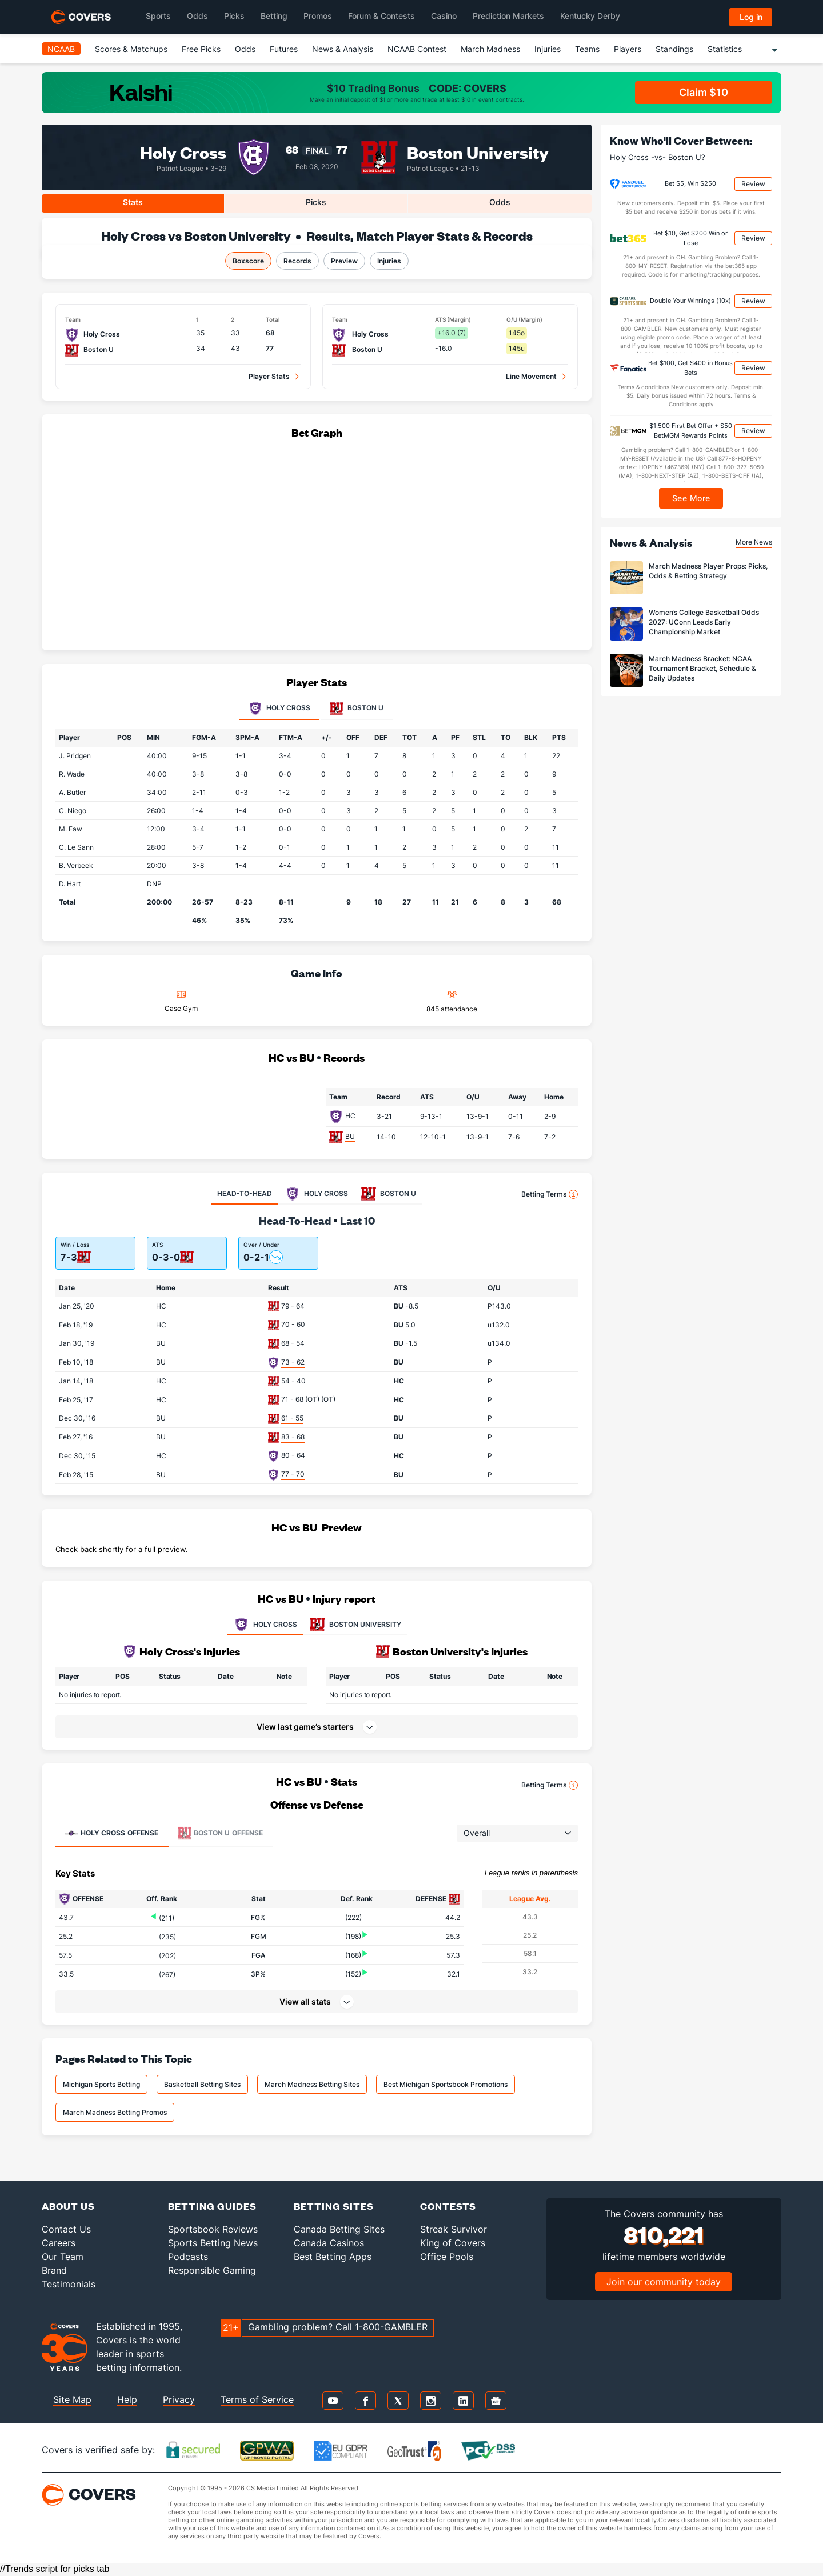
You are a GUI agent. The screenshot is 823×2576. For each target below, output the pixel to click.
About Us (68, 2206)
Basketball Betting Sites (202, 2084)
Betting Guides (212, 2206)
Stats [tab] (133, 202)
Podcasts (188, 2256)
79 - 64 (293, 1306)
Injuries (547, 49)
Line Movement (531, 376)
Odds (245, 49)
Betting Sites (334, 2206)
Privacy (179, 2399)
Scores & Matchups (131, 49)
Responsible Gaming (212, 2270)
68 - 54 (293, 1343)
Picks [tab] (316, 202)
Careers (58, 2243)
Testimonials (68, 2284)
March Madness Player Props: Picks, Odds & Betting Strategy (708, 571)
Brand (54, 2270)
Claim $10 (703, 92)
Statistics (725, 49)
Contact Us (66, 2229)
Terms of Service (257, 2399)
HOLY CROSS (265, 1624)
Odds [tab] (499, 202)
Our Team (62, 2256)
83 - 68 (293, 1437)
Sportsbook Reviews (213, 2229)
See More (691, 498)
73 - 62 (293, 1362)
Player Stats (269, 376)
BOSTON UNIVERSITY (355, 1624)
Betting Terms (549, 1194)
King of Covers (452, 2243)
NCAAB (61, 49)
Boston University (478, 152)
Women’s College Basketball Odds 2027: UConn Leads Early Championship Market (704, 622)
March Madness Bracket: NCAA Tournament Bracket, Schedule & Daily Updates (702, 668)
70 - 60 (293, 1324)
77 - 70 (293, 1474)
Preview (344, 261)
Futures (284, 49)
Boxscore (248, 261)
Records (297, 261)
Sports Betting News (213, 2243)
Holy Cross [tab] (279, 708)
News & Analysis (342, 49)
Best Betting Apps (332, 2256)
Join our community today (663, 2281)
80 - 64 (293, 1455)
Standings (674, 49)
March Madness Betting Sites (312, 2084)
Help (127, 2399)
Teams (587, 49)
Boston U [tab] (356, 708)
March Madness (490, 49)
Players (627, 49)
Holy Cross (183, 152)
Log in (751, 17)
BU (350, 1136)
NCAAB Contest (416, 49)
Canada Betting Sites (339, 2229)
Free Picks (201, 49)
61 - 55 (292, 1418)
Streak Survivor (453, 2229)
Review (753, 183)
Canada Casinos (329, 2243)
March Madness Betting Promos (115, 2112)
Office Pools (446, 2256)
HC (350, 1115)
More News (754, 542)
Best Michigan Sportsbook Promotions (445, 2084)
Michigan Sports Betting (101, 2084)
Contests (448, 2206)
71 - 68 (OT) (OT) (308, 1399)
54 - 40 (293, 1381)
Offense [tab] (111, 1833)
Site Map (72, 2399)
